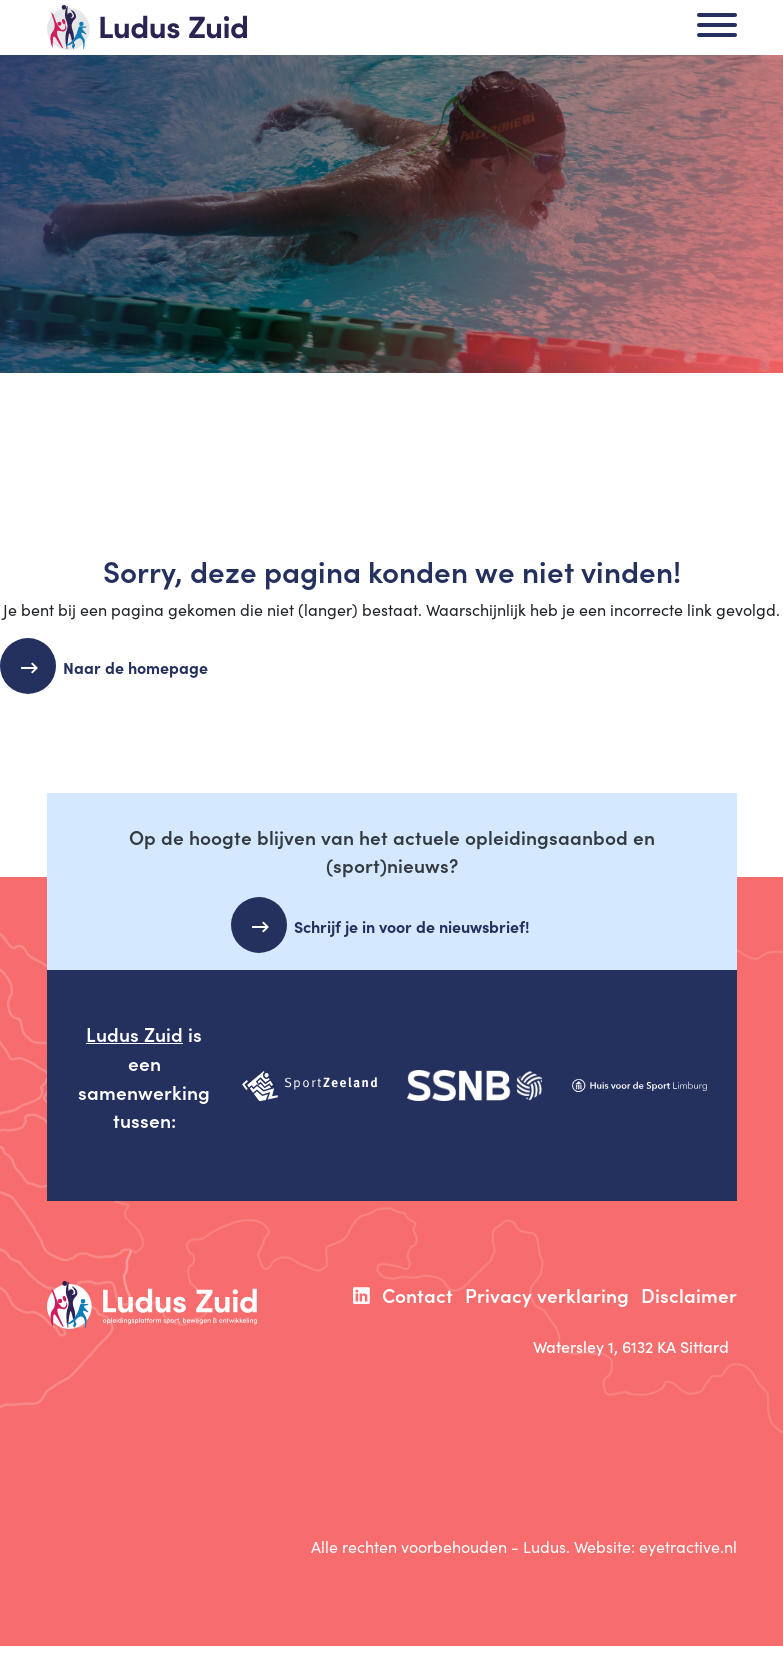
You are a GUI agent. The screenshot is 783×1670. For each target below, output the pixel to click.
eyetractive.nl (688, 1546)
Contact (417, 1294)
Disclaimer (689, 1294)
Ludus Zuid (134, 1033)
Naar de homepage (143, 667)
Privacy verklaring (547, 1294)
